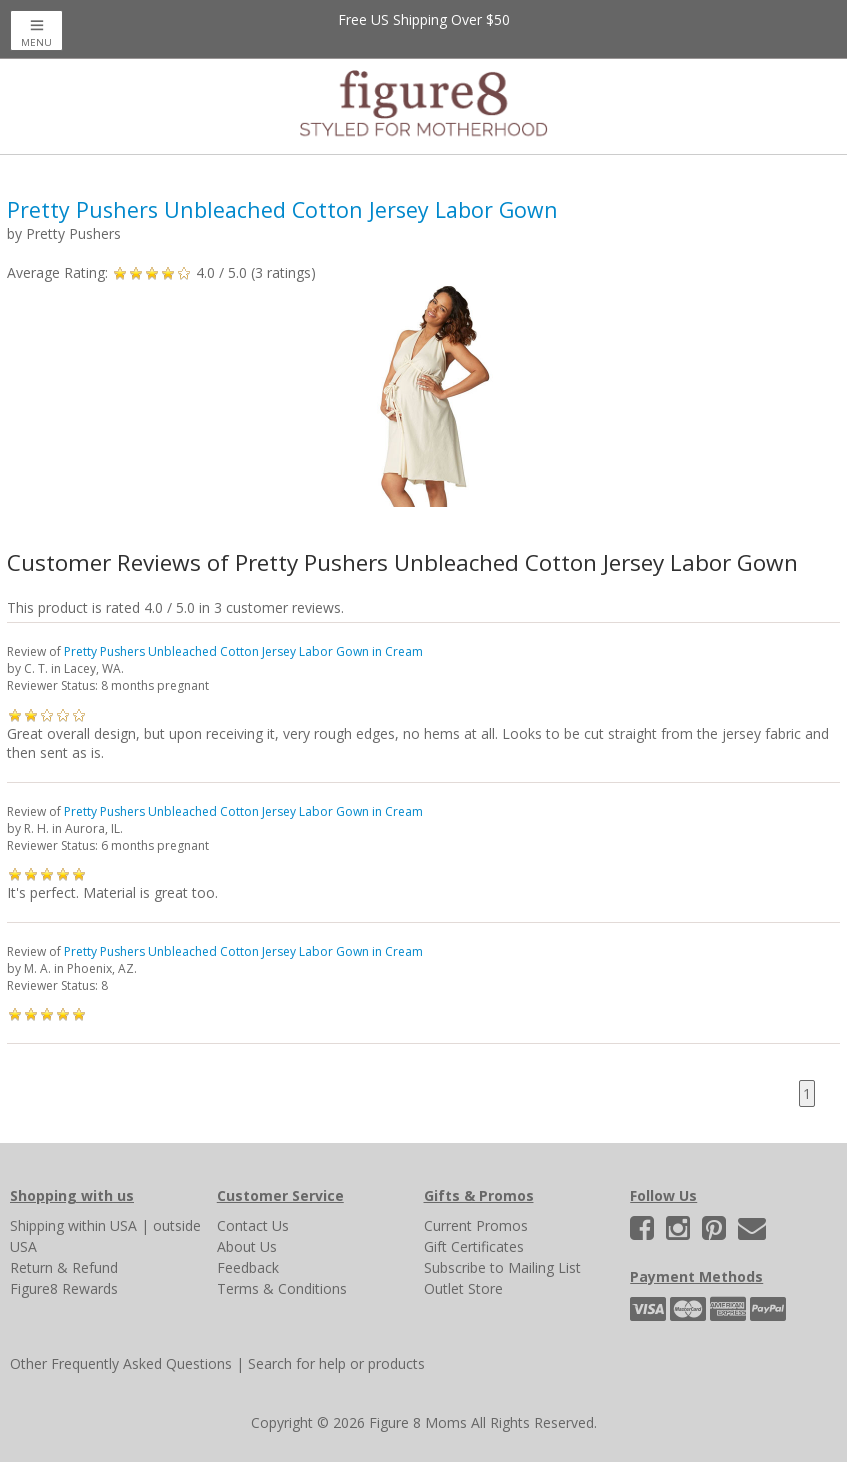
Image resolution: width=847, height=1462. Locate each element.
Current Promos (476, 1225)
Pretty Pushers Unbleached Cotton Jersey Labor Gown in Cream (243, 651)
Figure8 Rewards (64, 1288)
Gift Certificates (474, 1246)
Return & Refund (64, 1267)
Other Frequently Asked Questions (121, 1363)
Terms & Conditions (282, 1288)
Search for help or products (336, 1363)
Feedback (248, 1267)
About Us (247, 1246)
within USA (102, 1225)
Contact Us (253, 1225)
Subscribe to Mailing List (502, 1267)
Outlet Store (463, 1288)
